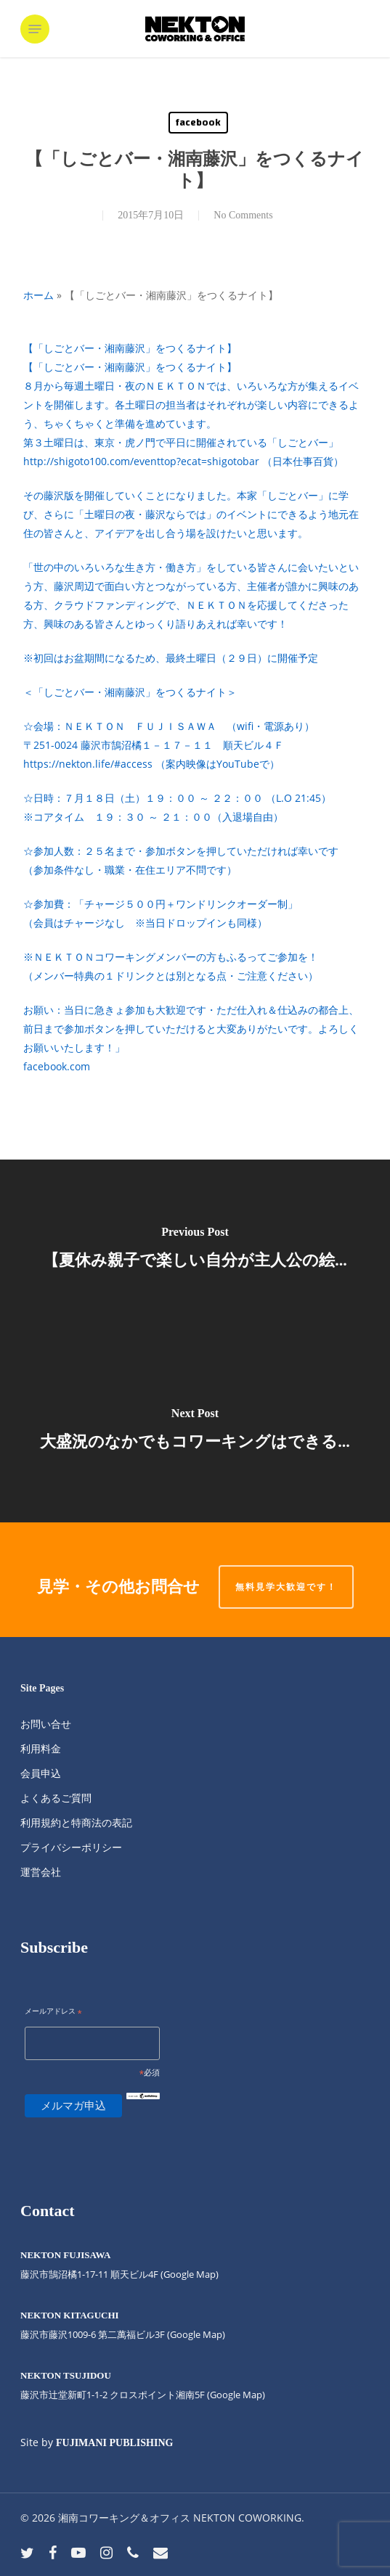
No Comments (243, 215)
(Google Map (188, 2274)
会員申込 (40, 1773)
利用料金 (40, 1748)
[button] (34, 29)
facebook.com (56, 1066)
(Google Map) (196, 2334)
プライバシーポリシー (71, 1847)
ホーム (38, 295)
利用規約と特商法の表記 (76, 1822)
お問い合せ (45, 1724)
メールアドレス (53, 2012)
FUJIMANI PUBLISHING (114, 2442)
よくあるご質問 (56, 1798)
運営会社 (40, 1872)
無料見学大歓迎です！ (286, 1586)
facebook (198, 122)
